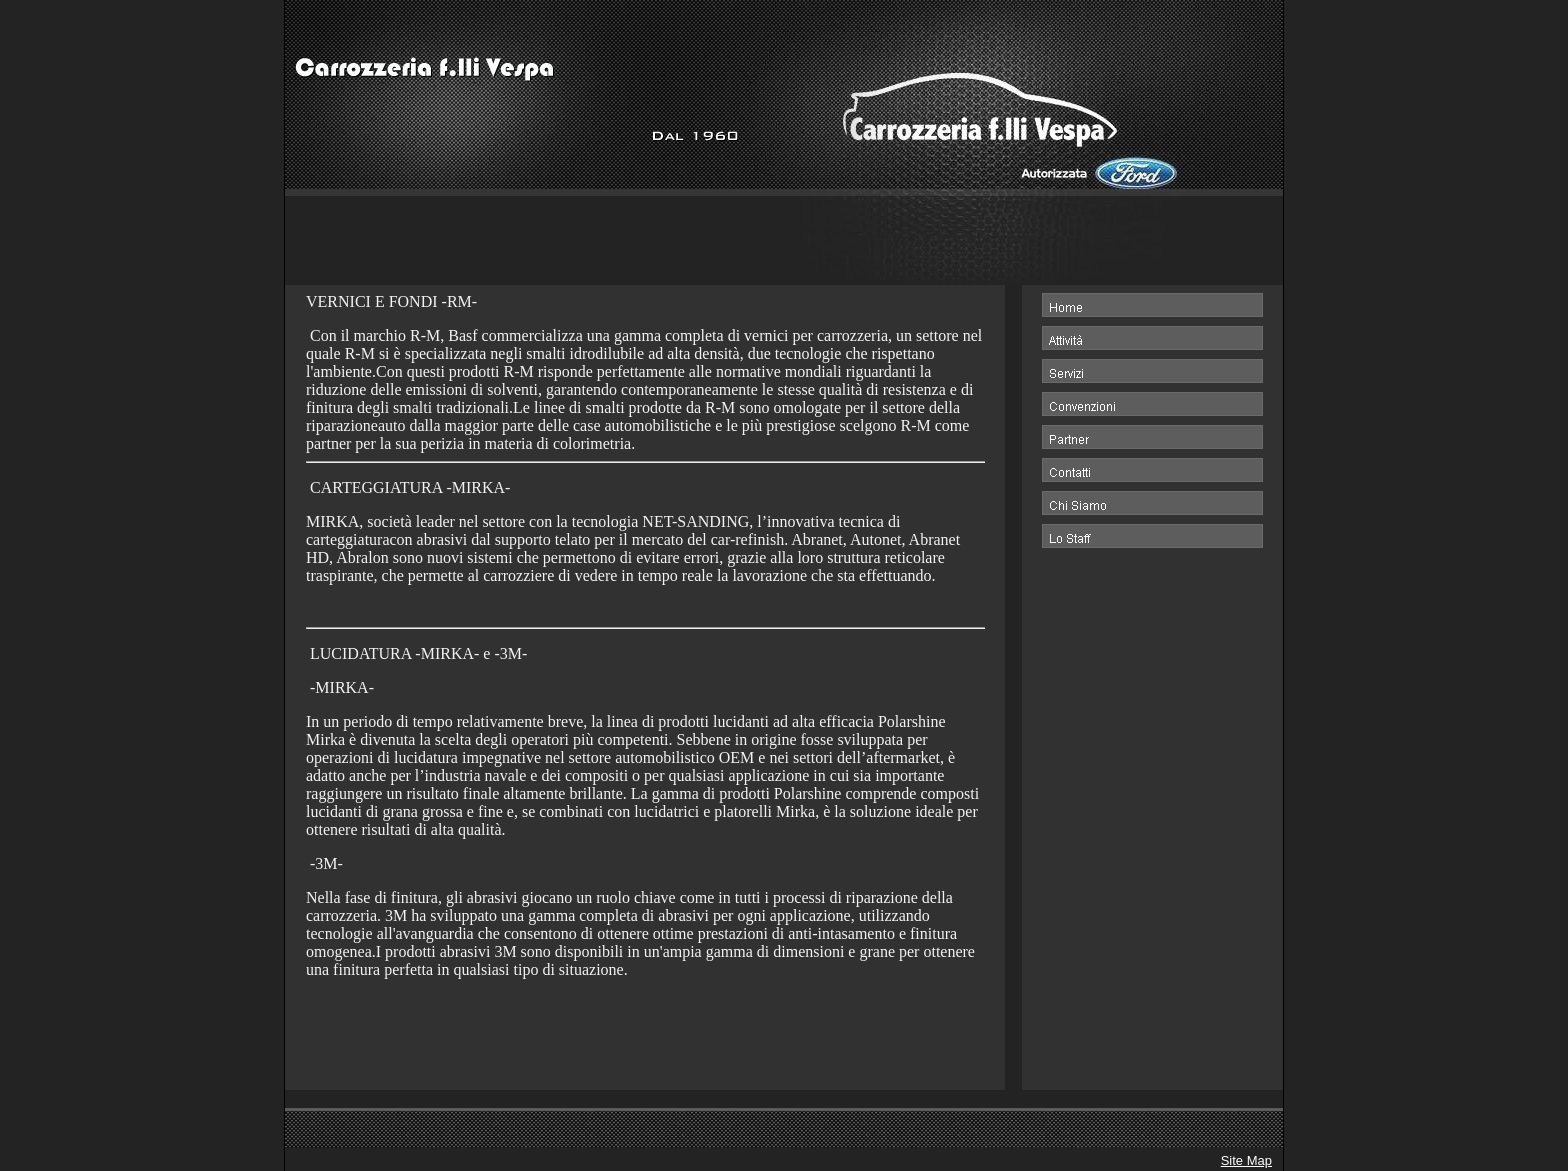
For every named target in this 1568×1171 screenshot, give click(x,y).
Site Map (1246, 1160)
